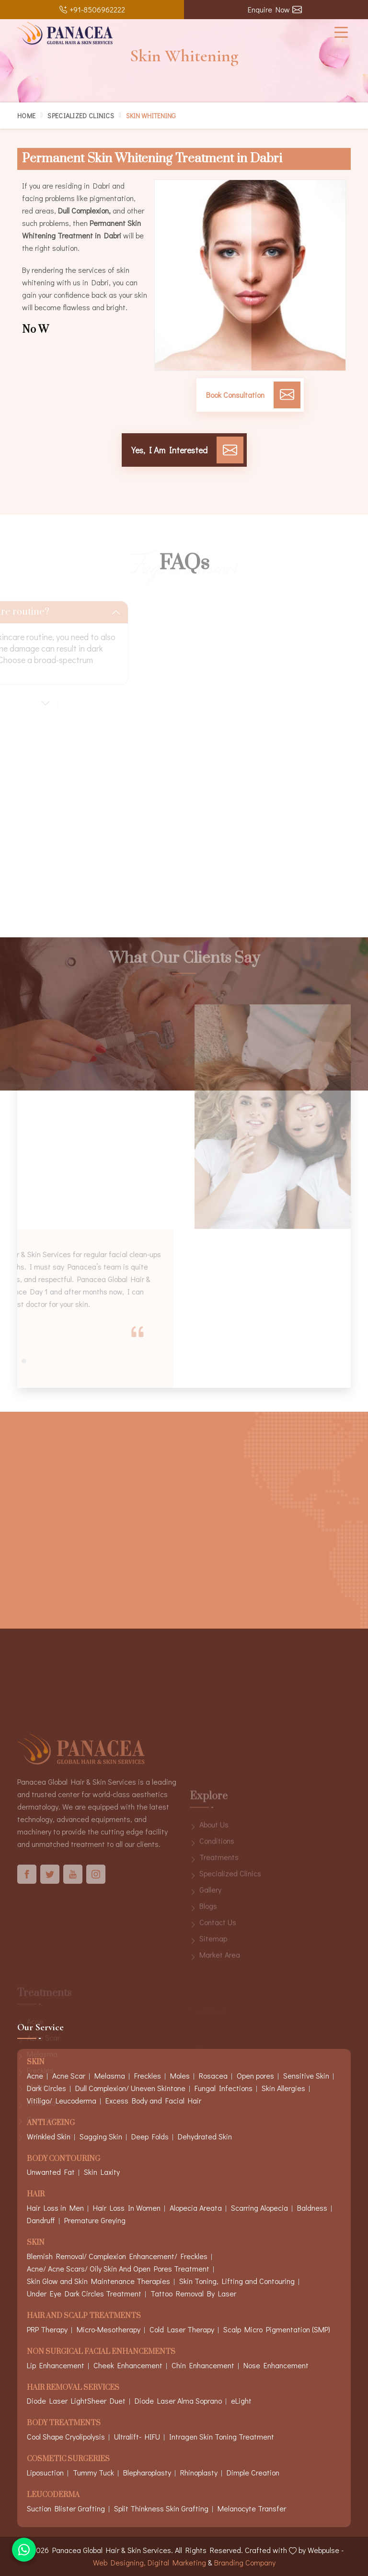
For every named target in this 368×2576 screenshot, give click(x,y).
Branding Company (245, 2562)
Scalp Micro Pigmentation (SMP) (276, 2329)
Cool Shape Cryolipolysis (66, 2436)
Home (26, 115)
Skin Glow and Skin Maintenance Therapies (98, 2281)
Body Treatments (64, 2423)
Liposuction (45, 2472)
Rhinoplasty (199, 2472)
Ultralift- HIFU (137, 2436)
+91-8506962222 (92, 9)
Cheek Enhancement (127, 2365)
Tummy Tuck (93, 2472)
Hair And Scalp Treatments (84, 2316)
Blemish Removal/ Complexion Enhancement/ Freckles (117, 2256)
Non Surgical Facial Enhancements (101, 2352)
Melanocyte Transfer (252, 2508)
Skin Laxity (102, 2172)
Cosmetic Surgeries (68, 2459)
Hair (36, 2195)
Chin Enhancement (203, 2365)
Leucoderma (53, 2495)
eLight (241, 2401)
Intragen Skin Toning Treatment (221, 2436)
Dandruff (41, 2220)
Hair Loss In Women (127, 2208)
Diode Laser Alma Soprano (178, 2401)
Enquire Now (275, 9)
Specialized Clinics (80, 115)
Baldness (312, 2208)
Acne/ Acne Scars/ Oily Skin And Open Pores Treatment (118, 2268)
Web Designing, (119, 2562)
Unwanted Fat (51, 2172)
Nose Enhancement (276, 2365)
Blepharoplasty (147, 2472)
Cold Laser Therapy (182, 2329)
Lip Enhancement (55, 2365)
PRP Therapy (47, 2329)
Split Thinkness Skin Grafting (161, 2508)
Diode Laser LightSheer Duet (76, 2401)
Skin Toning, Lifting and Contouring (237, 2281)
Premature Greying (95, 2220)
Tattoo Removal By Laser (193, 2293)
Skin (36, 2243)
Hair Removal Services (73, 2388)
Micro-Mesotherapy (108, 2329)
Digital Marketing (177, 2562)
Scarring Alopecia (259, 2208)
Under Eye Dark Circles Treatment (84, 2293)
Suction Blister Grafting (66, 2508)
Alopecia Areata (196, 2208)
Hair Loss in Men (55, 2208)
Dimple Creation (253, 2472)
